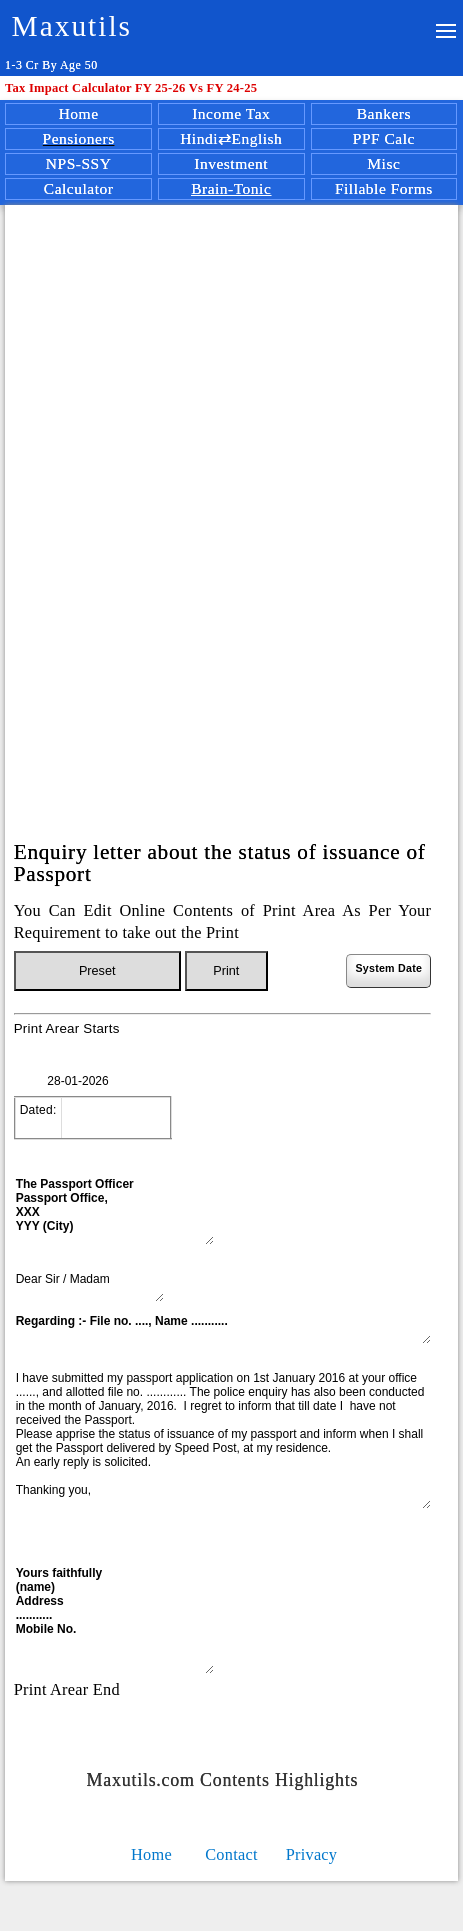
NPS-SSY (79, 163)
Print (226, 971)
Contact (231, 1854)
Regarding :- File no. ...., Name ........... (222, 1328)
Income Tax (231, 113)
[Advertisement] (228, 485)
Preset (97, 971)
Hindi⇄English (231, 138)
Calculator (79, 188)
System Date (388, 968)
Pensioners (79, 138)
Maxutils (72, 26)
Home (79, 113)
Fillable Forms (384, 188)
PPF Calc (384, 138)
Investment (231, 163)
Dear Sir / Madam (89, 1286)
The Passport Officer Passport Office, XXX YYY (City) (114, 1210)
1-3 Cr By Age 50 (51, 65)
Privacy (312, 1854)
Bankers (384, 113)
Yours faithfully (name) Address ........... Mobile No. (114, 1619)
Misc (383, 163)
